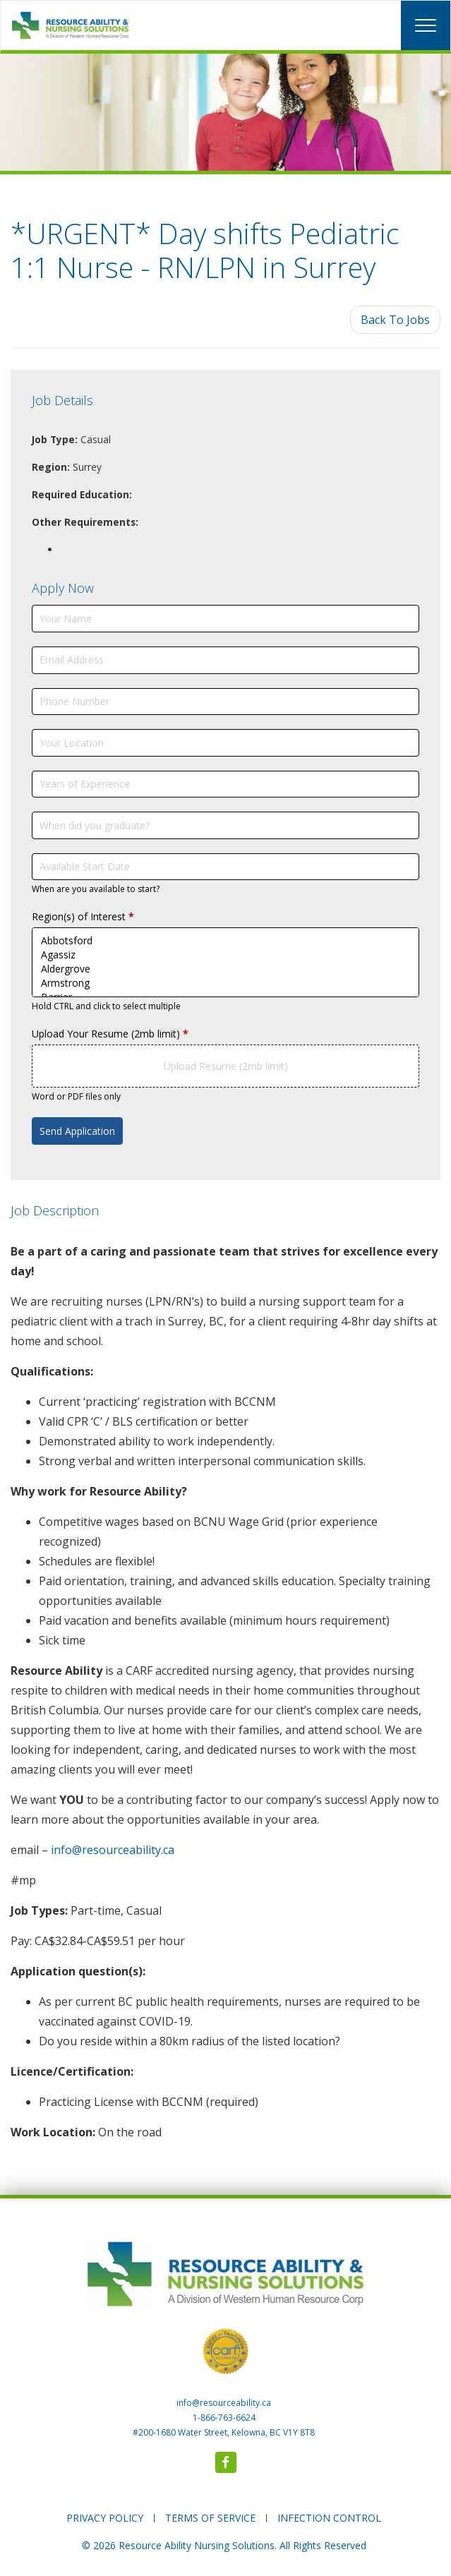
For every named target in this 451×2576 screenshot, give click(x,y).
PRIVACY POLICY (104, 2517)
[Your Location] (225, 743)
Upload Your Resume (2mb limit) (110, 1033)
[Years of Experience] (225, 784)
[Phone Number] (225, 702)
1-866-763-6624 (224, 2418)
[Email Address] (225, 660)
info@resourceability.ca (112, 1850)
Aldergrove (225, 969)
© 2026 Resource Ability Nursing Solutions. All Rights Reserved (224, 2545)
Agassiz (225, 955)
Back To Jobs (395, 319)
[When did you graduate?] (225, 825)
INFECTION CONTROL (329, 2517)
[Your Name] (225, 618)
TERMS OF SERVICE (210, 2517)
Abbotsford (225, 941)
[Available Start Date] (225, 867)
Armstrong (225, 983)
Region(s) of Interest (83, 916)
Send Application (77, 1131)
